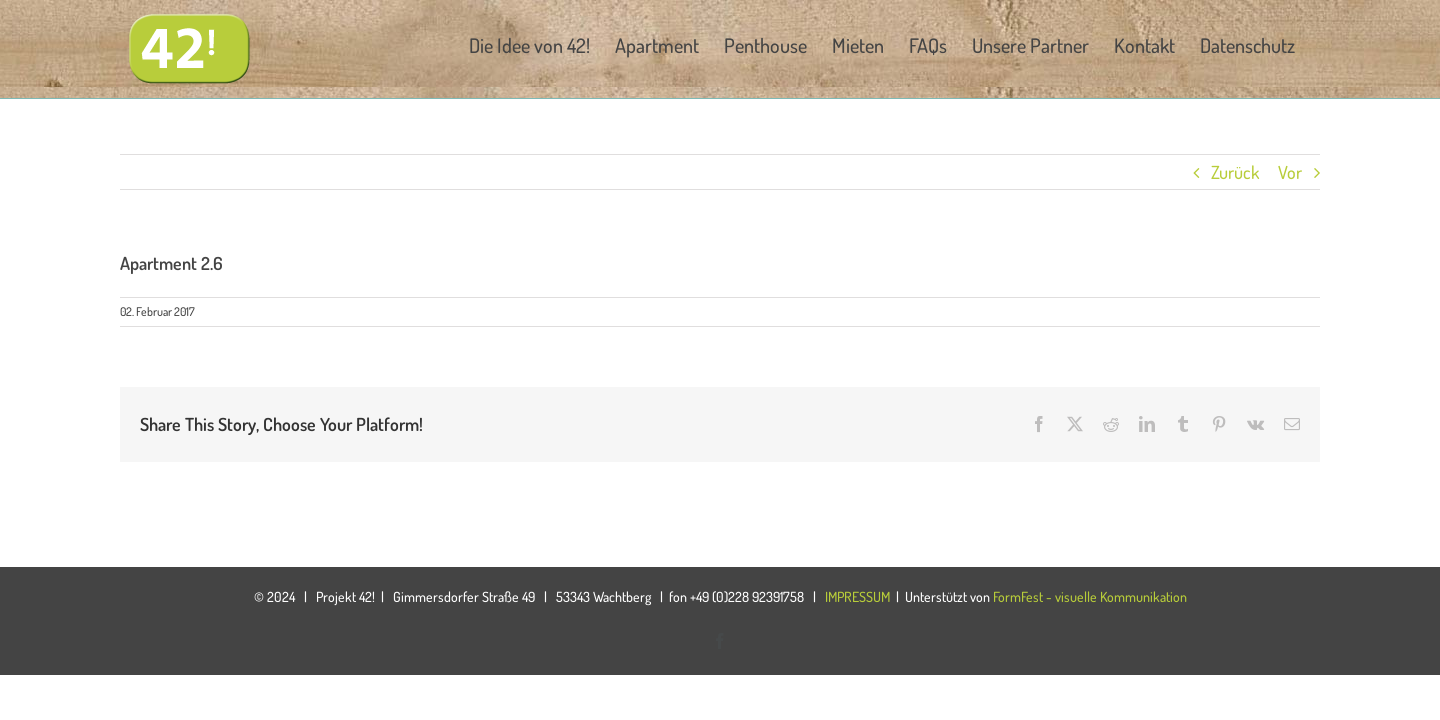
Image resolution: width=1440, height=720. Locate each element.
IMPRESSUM (857, 596)
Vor (1290, 172)
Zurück (1235, 172)
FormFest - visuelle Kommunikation (1090, 596)
